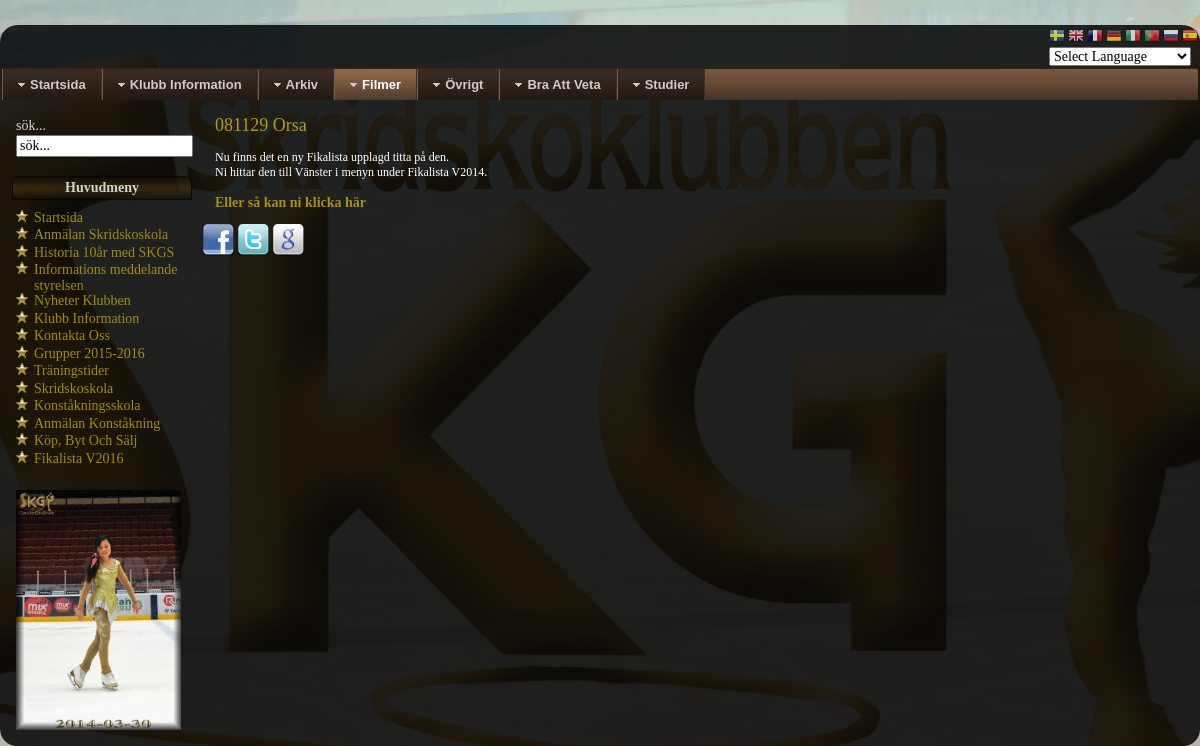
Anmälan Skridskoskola (101, 234)
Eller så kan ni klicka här (290, 202)
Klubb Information (86, 318)
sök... (31, 125)
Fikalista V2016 (79, 458)
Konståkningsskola (87, 405)
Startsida (58, 217)
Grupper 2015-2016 (89, 353)
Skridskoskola (73, 388)
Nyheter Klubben (82, 300)
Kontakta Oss (72, 335)
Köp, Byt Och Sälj (85, 440)
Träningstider (71, 370)
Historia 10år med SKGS (104, 252)
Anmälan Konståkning (97, 423)
